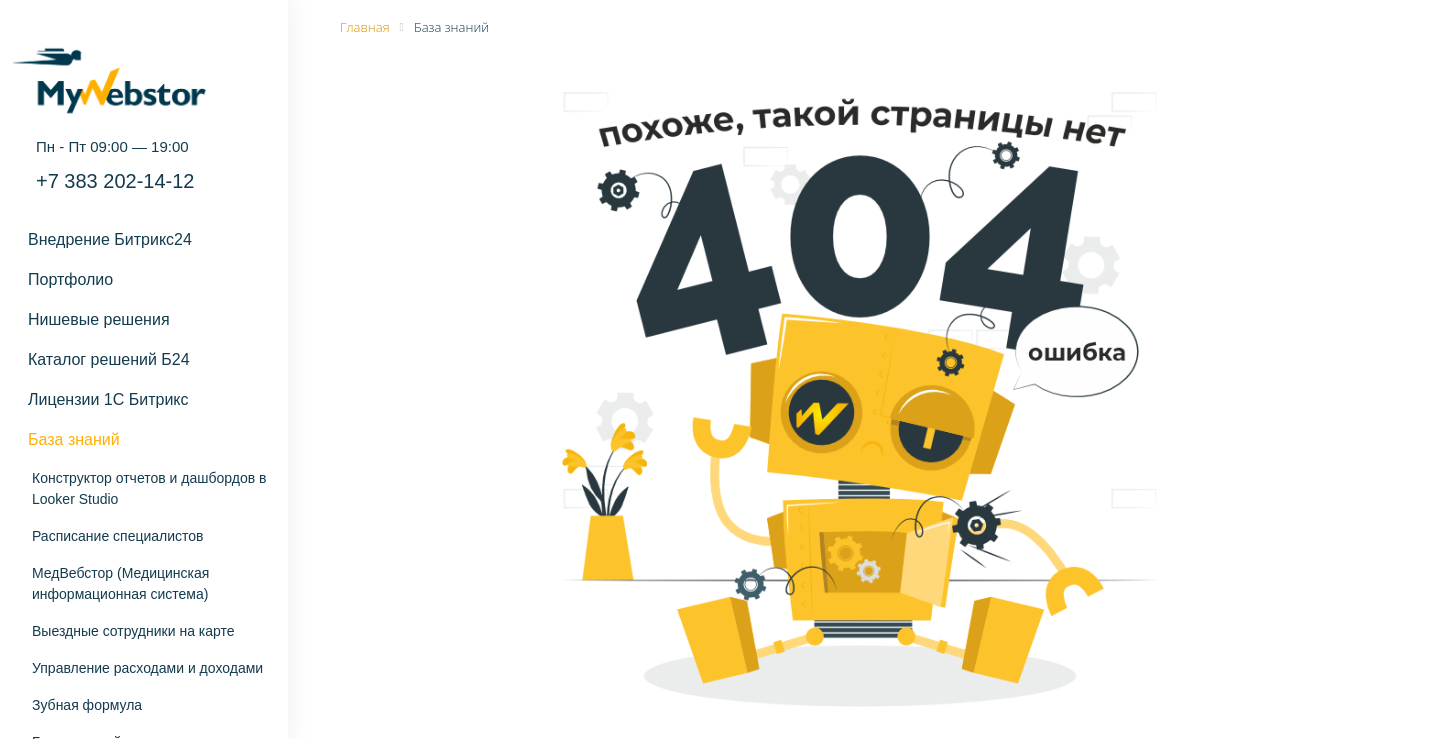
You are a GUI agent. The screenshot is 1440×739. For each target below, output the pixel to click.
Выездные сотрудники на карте (133, 631)
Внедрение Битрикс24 (110, 239)
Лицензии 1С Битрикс (108, 399)
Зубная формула (87, 705)
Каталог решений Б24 (109, 359)
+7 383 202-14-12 (115, 181)
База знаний (74, 439)
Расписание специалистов (118, 536)
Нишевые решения (99, 319)
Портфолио (70, 279)
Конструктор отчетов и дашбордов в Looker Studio (149, 488)
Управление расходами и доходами (147, 668)
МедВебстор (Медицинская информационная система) (120, 583)
